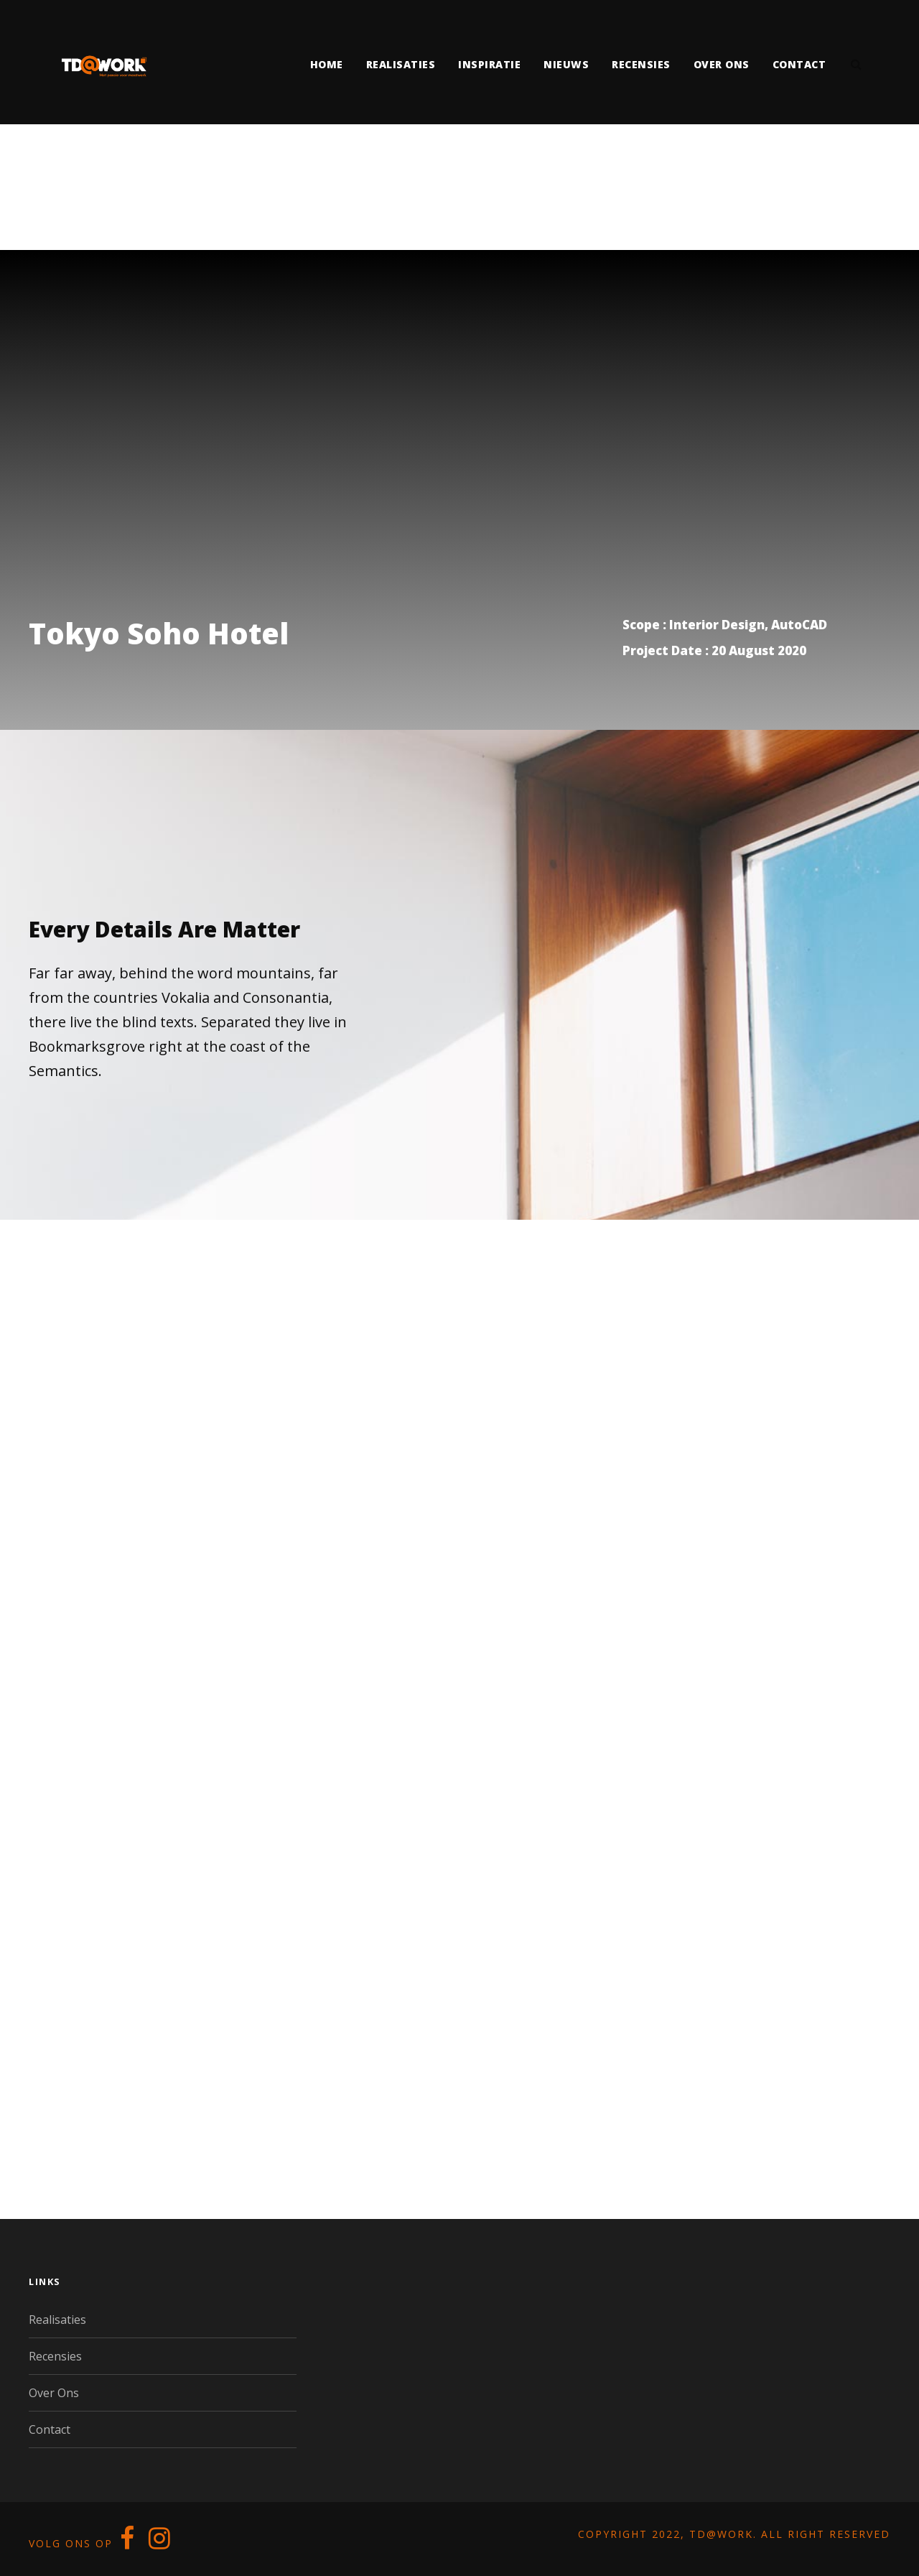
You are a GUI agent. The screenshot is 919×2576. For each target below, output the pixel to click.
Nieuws (566, 64)
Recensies (641, 64)
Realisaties (401, 64)
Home (326, 64)
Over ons (722, 64)
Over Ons (54, 2393)
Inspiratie (489, 64)
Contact (799, 64)
